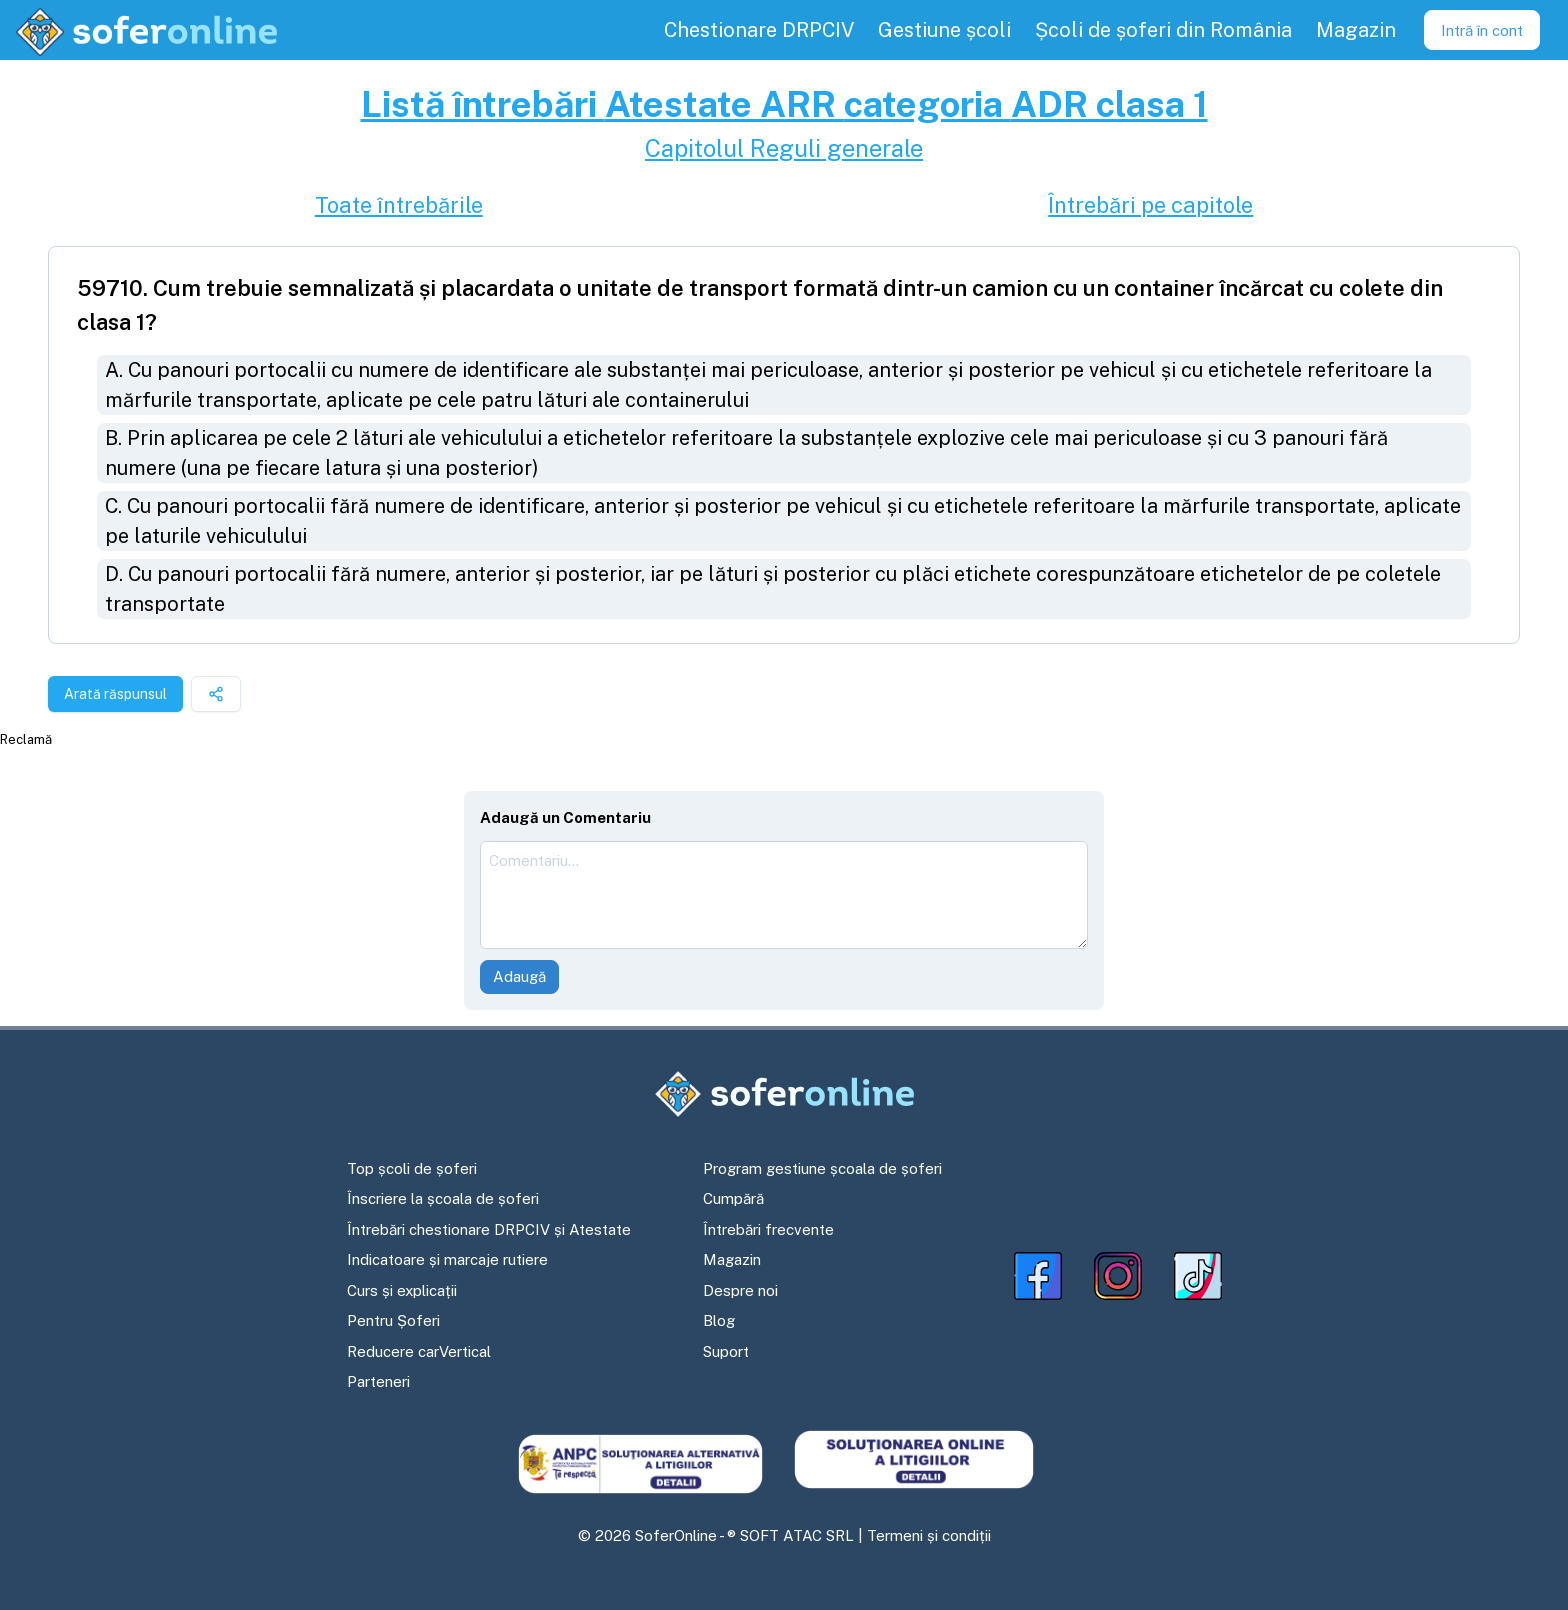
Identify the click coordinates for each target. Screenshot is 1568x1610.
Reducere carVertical (419, 1351)
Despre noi (740, 1290)
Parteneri (378, 1381)
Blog (719, 1320)
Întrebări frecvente (768, 1229)
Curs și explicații (402, 1290)
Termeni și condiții (929, 1535)
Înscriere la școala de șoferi (443, 1198)
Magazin (732, 1259)
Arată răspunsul (115, 694)
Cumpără (733, 1198)
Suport (726, 1351)
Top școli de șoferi (412, 1168)
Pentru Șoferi (393, 1320)
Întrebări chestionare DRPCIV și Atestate (489, 1229)
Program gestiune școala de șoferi (822, 1168)
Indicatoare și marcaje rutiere (447, 1259)
